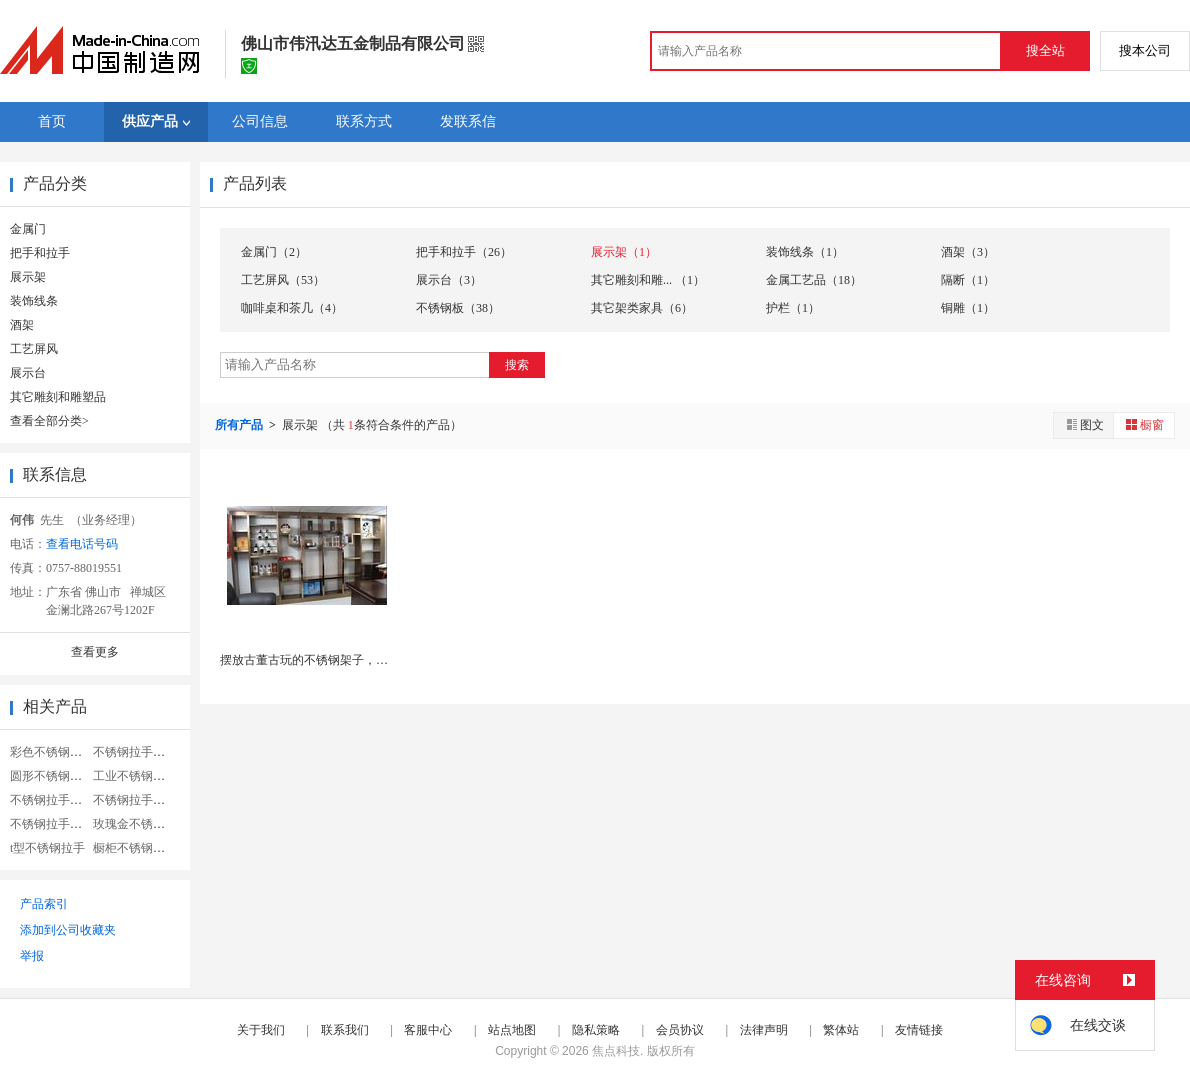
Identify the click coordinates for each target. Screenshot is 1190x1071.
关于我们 (261, 1030)
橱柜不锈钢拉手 (135, 848)
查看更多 (95, 652)
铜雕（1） (968, 308)
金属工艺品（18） (814, 280)
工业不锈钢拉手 (135, 776)
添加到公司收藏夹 (68, 930)
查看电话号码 (82, 544)
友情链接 (919, 1030)
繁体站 (841, 1030)
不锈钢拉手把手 (135, 800)
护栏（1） (793, 308)
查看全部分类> (49, 421)
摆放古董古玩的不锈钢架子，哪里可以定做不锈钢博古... (368, 660)
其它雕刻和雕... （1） (648, 280)
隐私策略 (596, 1030)
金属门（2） (274, 252)
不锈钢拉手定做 (52, 800)
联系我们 (345, 1030)
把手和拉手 (40, 253)
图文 (1084, 424)
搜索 (517, 365)
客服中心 (428, 1030)
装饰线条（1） (805, 252)
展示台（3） (449, 280)
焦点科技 (616, 1051)
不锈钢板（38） (458, 308)
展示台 (28, 373)
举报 (32, 956)
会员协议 (680, 1030)
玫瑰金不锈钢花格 (141, 824)
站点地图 (512, 1030)
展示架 (28, 277)
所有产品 (240, 425)
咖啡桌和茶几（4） (292, 308)
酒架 (22, 325)
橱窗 (1144, 424)
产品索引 (44, 904)
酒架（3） (968, 252)
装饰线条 (34, 301)
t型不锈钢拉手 (47, 848)
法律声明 (764, 1030)
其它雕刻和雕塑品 (58, 397)
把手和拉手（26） (464, 252)
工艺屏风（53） (283, 280)
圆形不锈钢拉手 (52, 776)
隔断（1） (968, 280)
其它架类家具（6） (642, 308)
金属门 (28, 229)
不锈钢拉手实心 (135, 752)
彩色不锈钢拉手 (52, 752)
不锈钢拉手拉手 (52, 824)
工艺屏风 (34, 349)
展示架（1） (624, 252)
